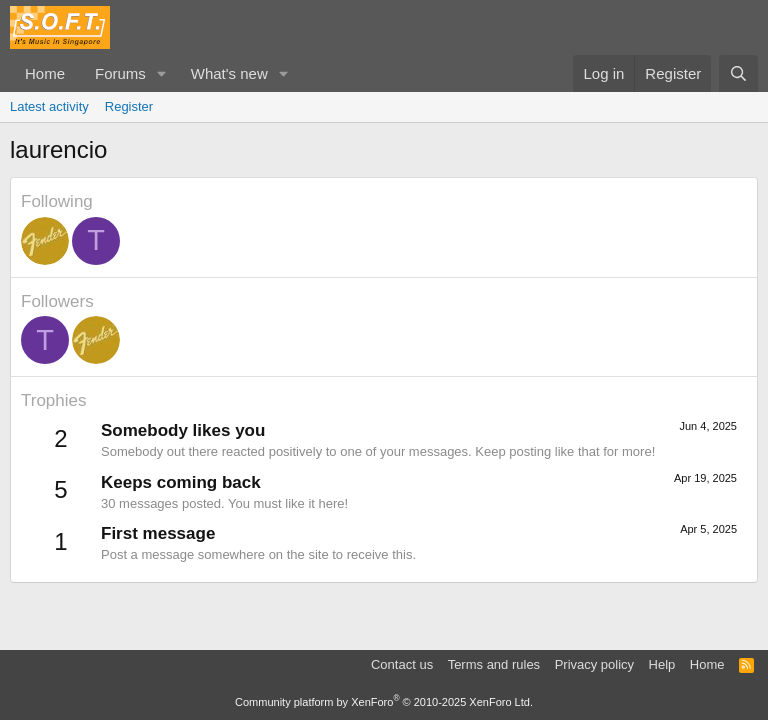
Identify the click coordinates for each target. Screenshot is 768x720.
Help (662, 664)
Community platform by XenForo (384, 702)
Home (45, 73)
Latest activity (49, 106)
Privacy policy (594, 664)
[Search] (738, 73)
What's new (229, 73)
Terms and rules (494, 664)
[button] (162, 73)
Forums (120, 73)
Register (129, 106)
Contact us (402, 664)
